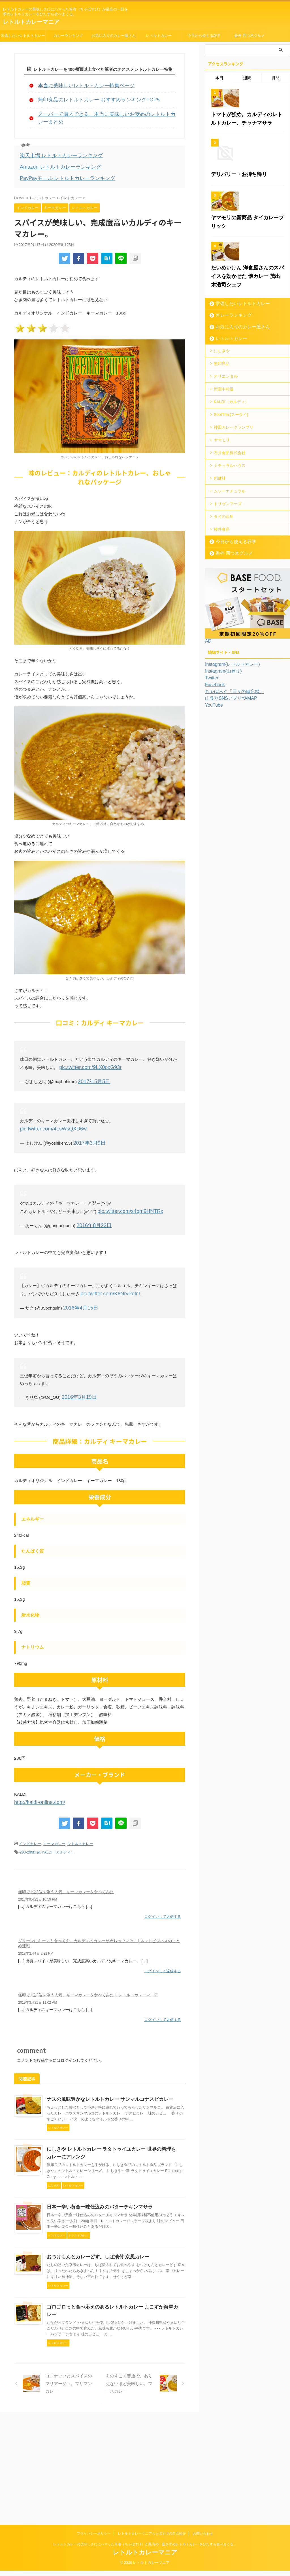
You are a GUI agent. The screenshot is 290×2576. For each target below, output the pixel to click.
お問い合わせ (203, 2539)
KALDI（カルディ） (58, 1821)
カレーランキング (68, 35)
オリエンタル (226, 500)
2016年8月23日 (91, 1198)
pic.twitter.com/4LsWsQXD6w (142, 1104)
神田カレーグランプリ (233, 547)
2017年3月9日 (86, 1118)
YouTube (213, 815)
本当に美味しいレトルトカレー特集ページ (78, 84)
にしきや (222, 477)
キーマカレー (54, 1813)
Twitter (211, 788)
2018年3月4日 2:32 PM (35, 1920)
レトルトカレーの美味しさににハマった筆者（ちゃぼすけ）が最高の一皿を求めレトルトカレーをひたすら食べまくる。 (145, 2550)
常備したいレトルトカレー (23, 35)
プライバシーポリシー (94, 2539)
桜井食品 (222, 640)
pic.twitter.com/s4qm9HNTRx (124, 1185)
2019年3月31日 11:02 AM (37, 1968)
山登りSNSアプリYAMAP (228, 808)
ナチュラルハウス (230, 582)
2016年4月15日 (77, 1279)
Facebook (213, 795)
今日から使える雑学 (204, 35)
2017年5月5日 (91, 1066)
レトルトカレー (159, 35)
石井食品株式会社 (230, 570)
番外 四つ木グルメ (249, 35)
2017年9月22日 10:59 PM (37, 1867)
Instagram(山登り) (221, 781)
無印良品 (222, 489)
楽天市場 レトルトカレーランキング (54, 143)
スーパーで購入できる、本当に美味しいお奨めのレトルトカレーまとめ (106, 111)
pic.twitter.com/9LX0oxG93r (85, 1052)
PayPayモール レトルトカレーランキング (59, 164)
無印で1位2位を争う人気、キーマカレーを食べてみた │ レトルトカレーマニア (88, 1960)
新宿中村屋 (224, 512)
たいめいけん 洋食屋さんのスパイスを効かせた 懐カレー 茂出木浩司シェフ (246, 405)
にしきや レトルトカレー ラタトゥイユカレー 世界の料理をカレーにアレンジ (140, 2143)
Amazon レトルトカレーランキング (54, 154)
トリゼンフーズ (228, 617)
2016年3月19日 (76, 1368)
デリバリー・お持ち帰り (234, 246)
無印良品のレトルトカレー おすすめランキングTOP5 (88, 97)
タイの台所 (224, 628)
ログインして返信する (162, 1884)
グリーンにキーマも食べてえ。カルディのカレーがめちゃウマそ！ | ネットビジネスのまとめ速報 (99, 1910)
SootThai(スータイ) (231, 535)
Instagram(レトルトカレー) (229, 774)
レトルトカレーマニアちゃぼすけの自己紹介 (152, 2539)
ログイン (68, 2024)
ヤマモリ (222, 558)
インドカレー (30, 1813)
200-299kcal (30, 1821)
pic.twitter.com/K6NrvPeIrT (105, 1266)
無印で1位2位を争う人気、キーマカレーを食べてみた (66, 1860)
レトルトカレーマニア (31, 22)
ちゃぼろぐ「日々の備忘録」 (231, 802)
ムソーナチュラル (230, 605)
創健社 (220, 593)
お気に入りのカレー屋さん (113, 35)
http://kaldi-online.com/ (35, 1772)
